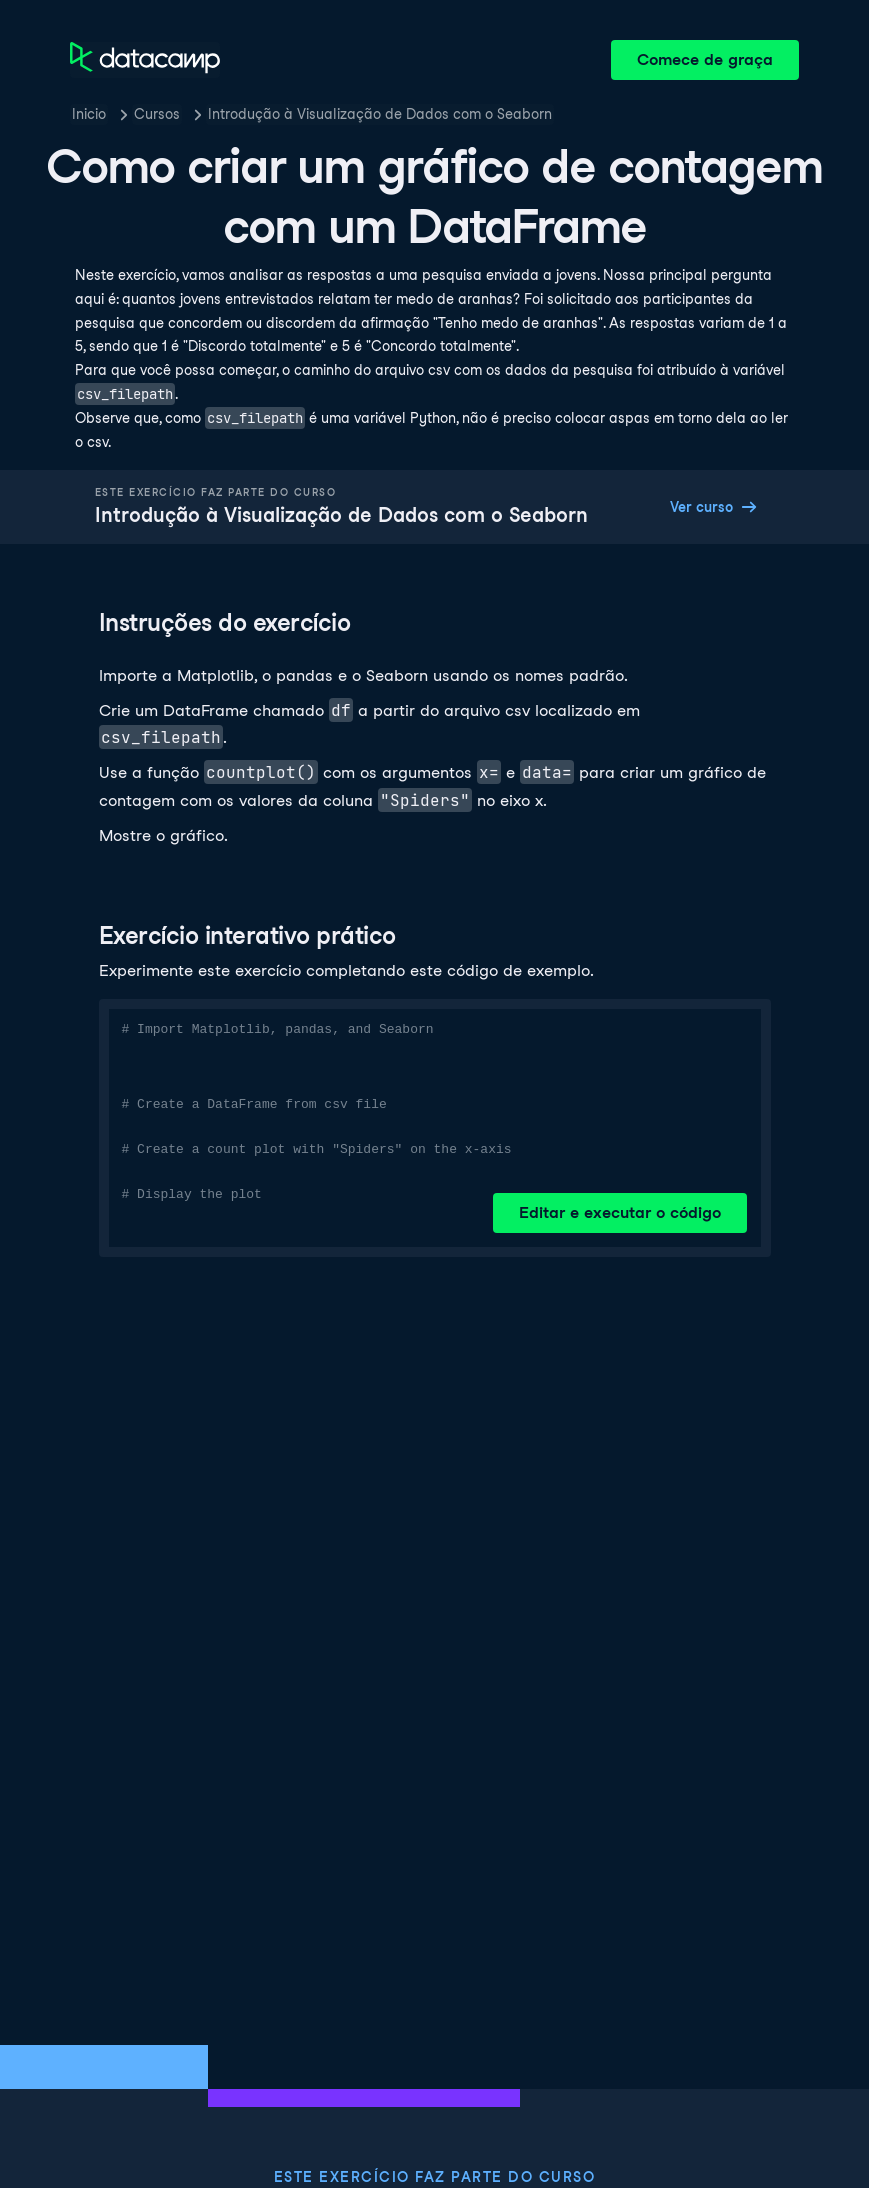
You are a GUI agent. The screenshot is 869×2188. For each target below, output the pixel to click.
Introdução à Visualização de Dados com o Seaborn (380, 114)
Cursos (157, 114)
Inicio (89, 114)
